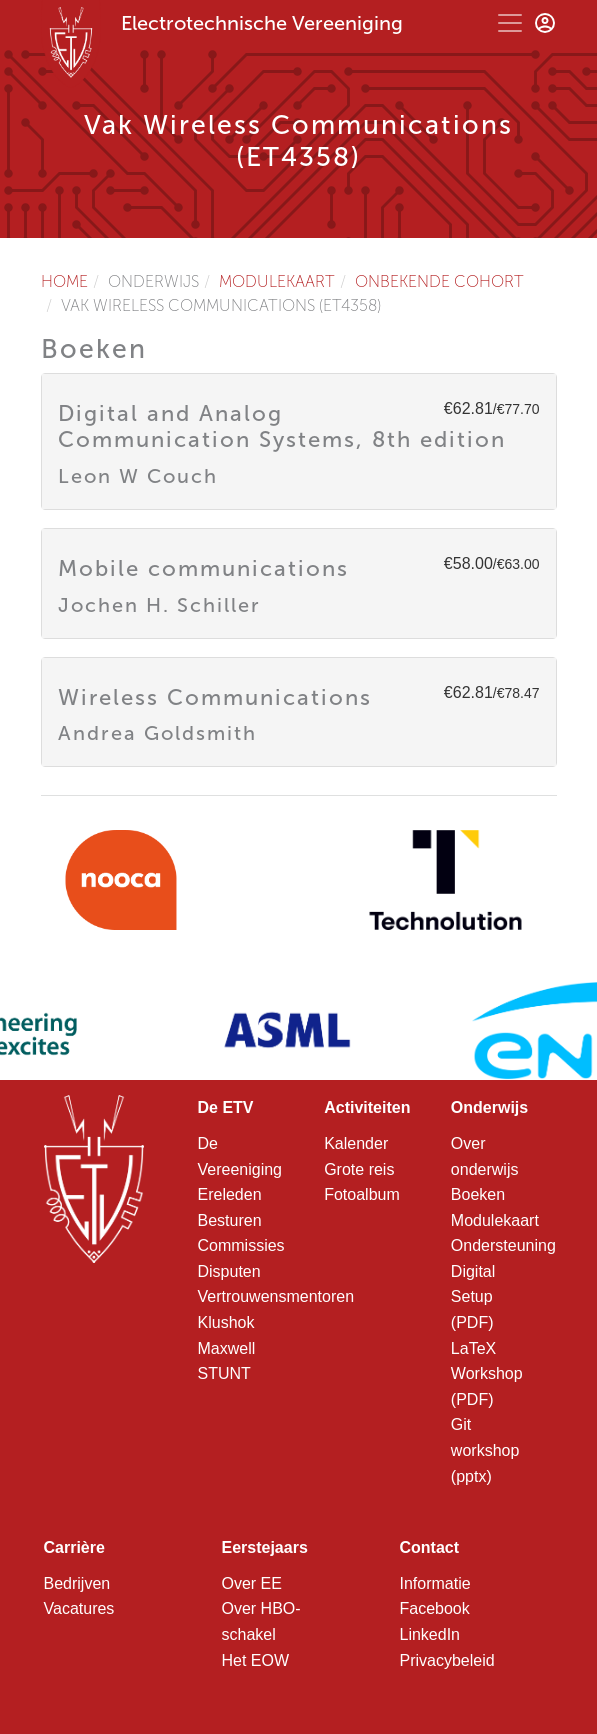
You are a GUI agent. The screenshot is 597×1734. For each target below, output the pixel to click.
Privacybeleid (447, 1660)
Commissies (241, 1245)
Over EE (252, 1583)
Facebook (435, 1608)
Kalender (356, 1143)
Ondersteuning (503, 1245)
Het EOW (256, 1660)
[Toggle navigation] (510, 23)
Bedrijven (77, 1583)
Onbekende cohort (439, 281)
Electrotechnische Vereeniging (262, 23)
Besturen (230, 1220)
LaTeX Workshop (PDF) (487, 1374)
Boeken (478, 1194)
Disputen (229, 1271)
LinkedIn (430, 1634)
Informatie (435, 1583)
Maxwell (227, 1348)
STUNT (224, 1373)
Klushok (226, 1322)
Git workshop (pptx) (485, 1450)
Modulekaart (277, 281)
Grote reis (359, 1169)
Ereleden (230, 1194)
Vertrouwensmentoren (276, 1296)
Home (64, 281)
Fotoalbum (362, 1194)
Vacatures (79, 1608)
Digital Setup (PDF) (473, 1297)
